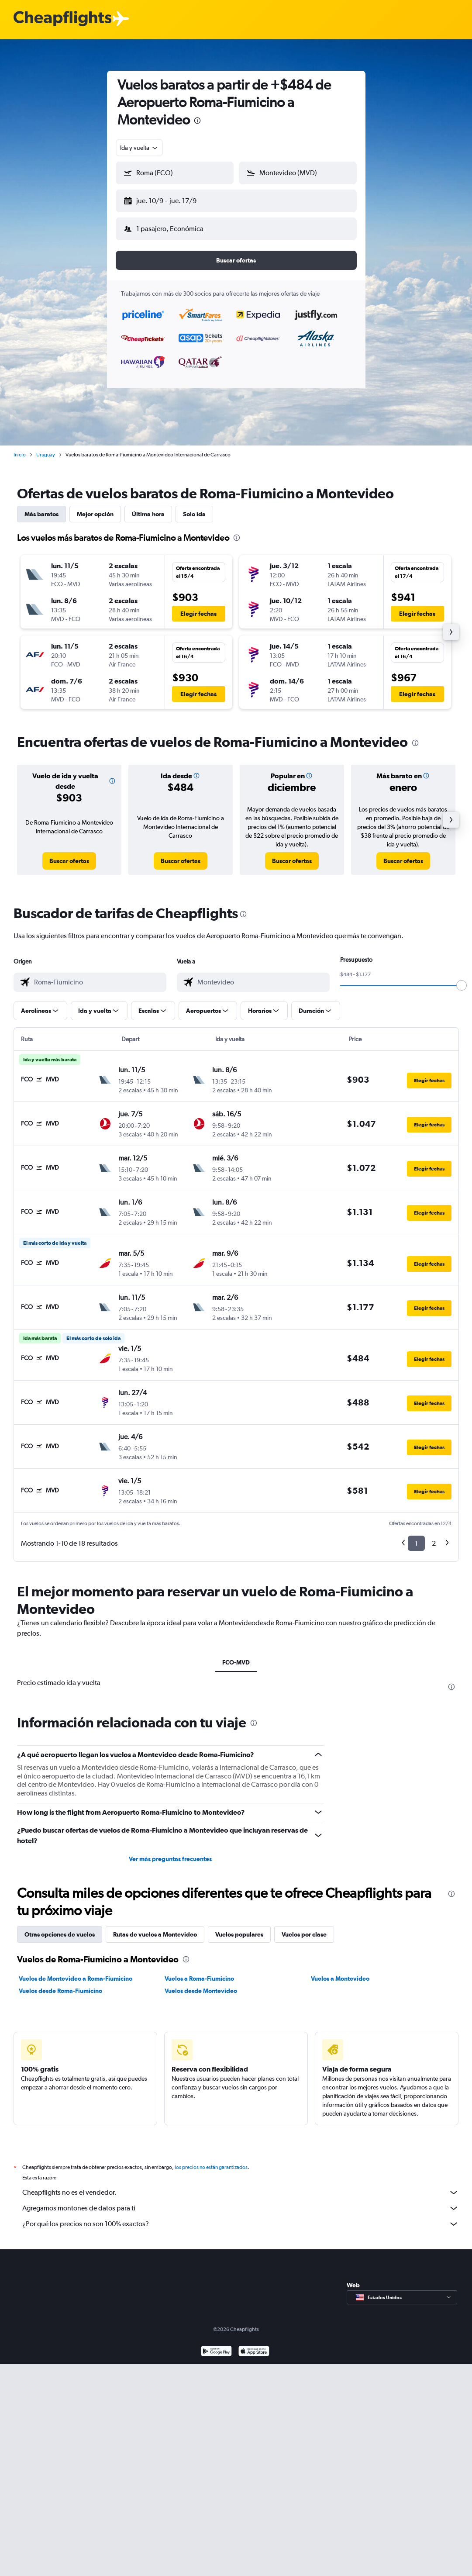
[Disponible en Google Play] (216, 2345)
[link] (69, 854)
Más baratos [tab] (41, 507)
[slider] (461, 978)
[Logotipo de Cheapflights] (62, 19)
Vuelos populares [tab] (239, 1927)
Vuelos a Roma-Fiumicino (199, 1971)
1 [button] (416, 1536)
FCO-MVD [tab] (236, 1655)
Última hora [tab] (148, 507)
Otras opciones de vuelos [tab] (59, 1927)
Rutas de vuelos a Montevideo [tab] (155, 1927)
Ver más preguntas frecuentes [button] (170, 1851)
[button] (171, 199)
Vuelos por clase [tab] (304, 1927)
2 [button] (434, 1536)
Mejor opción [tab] (95, 507)
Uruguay (45, 448)
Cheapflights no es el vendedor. (240, 2185)
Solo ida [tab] (194, 507)
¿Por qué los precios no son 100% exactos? (240, 2217)
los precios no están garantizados (211, 2160)
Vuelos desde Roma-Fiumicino (60, 1983)
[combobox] (139, 147)
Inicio (20, 448)
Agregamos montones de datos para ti (240, 2201)
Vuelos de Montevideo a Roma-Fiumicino (75, 1971)
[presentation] (197, 120)
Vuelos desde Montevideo (201, 1983)
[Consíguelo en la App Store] (254, 2345)
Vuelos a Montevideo (340, 1971)
